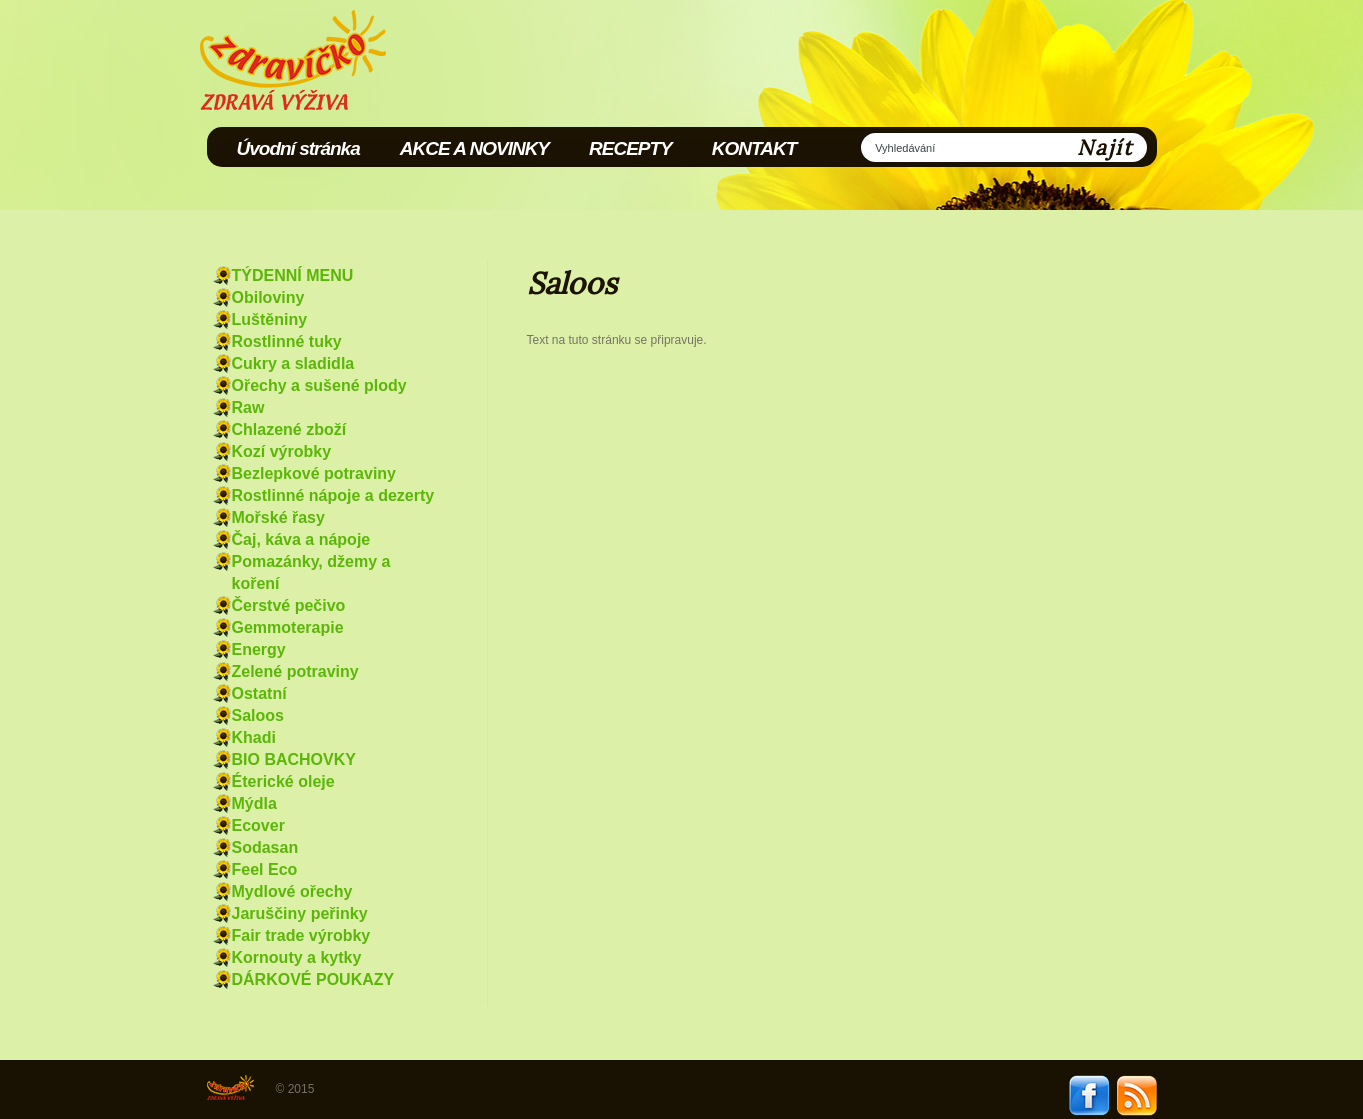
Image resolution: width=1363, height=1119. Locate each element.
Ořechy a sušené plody (319, 385)
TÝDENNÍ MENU (293, 275)
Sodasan (265, 847)
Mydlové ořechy (292, 891)
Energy (259, 649)
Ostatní (259, 693)
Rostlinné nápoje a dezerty (333, 495)
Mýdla (254, 803)
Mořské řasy (278, 517)
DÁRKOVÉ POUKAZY (313, 979)
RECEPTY (630, 148)
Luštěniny (270, 319)
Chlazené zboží (289, 429)
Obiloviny (268, 297)
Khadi (254, 737)
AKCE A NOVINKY (474, 148)
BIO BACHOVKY (294, 759)
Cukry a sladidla (293, 363)
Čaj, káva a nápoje (301, 539)
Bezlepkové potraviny (314, 473)
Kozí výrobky (282, 451)
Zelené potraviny (295, 671)
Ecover (258, 825)
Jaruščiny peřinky (300, 913)
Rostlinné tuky (287, 341)
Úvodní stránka (298, 148)
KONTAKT (754, 148)
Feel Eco (265, 869)
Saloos (258, 715)
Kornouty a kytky (297, 957)
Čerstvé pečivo (289, 605)
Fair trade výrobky (301, 935)
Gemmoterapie (288, 627)
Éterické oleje (283, 781)
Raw (248, 407)
